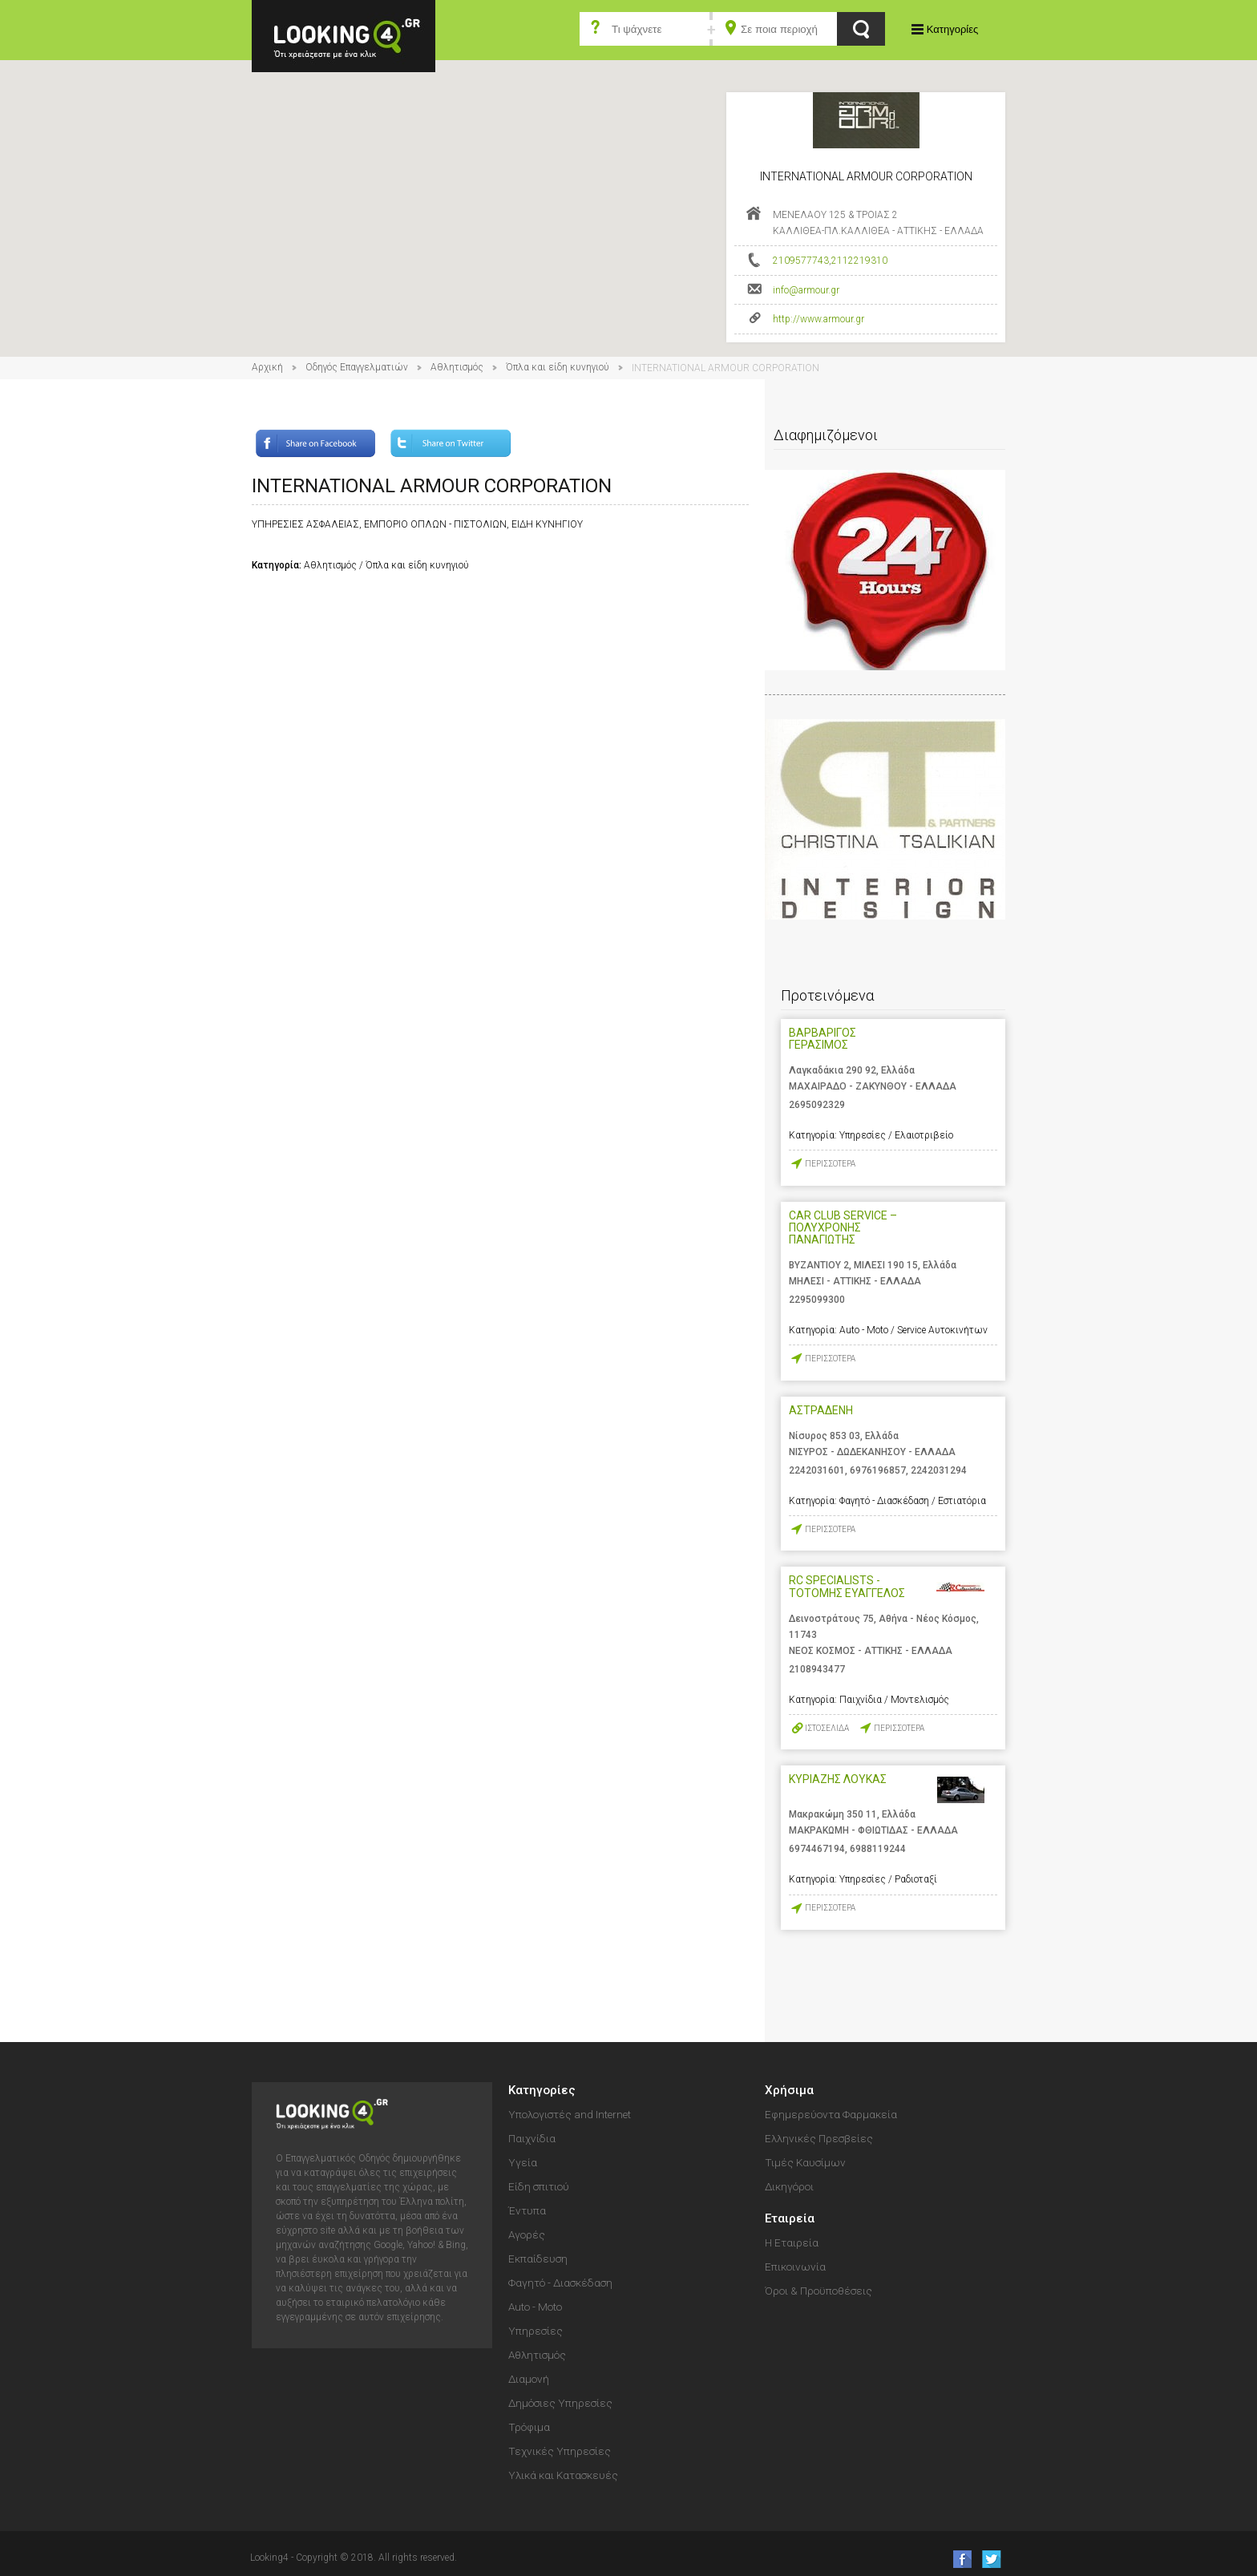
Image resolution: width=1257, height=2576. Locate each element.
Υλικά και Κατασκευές (563, 2475)
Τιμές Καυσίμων (805, 2162)
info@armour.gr (806, 290)
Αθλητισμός (456, 367)
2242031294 (939, 1470)
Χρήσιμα (789, 2090)
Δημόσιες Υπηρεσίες (560, 2402)
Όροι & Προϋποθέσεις (818, 2290)
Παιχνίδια (532, 2138)
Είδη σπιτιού (538, 2186)
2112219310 (859, 260)
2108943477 (817, 1669)
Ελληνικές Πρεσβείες (819, 2138)
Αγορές (526, 2234)
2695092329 (817, 1104)
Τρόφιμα (529, 2426)
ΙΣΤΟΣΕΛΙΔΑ (827, 1728)
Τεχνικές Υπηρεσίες (559, 2451)
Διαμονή (528, 2378)
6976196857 (878, 1470)
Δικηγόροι (789, 2186)
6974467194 (817, 1848)
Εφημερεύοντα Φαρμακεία (831, 2114)
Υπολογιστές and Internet (569, 2114)
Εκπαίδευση (538, 2258)
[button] (628, 193)
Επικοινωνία (795, 2266)
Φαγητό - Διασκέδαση (560, 2282)
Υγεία (522, 2162)
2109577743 (801, 260)
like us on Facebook (957, 2559)
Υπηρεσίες (535, 2330)
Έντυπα (527, 2210)
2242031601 (817, 1470)
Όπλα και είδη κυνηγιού (557, 367)
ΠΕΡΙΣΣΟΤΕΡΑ (830, 1163)
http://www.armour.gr (818, 319)
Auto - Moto (535, 2306)
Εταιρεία (789, 2218)
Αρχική (267, 367)
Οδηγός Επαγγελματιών (356, 367)
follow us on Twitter (990, 2559)
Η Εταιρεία (791, 2242)
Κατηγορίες (952, 29)
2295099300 (817, 1299)
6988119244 (878, 1848)
